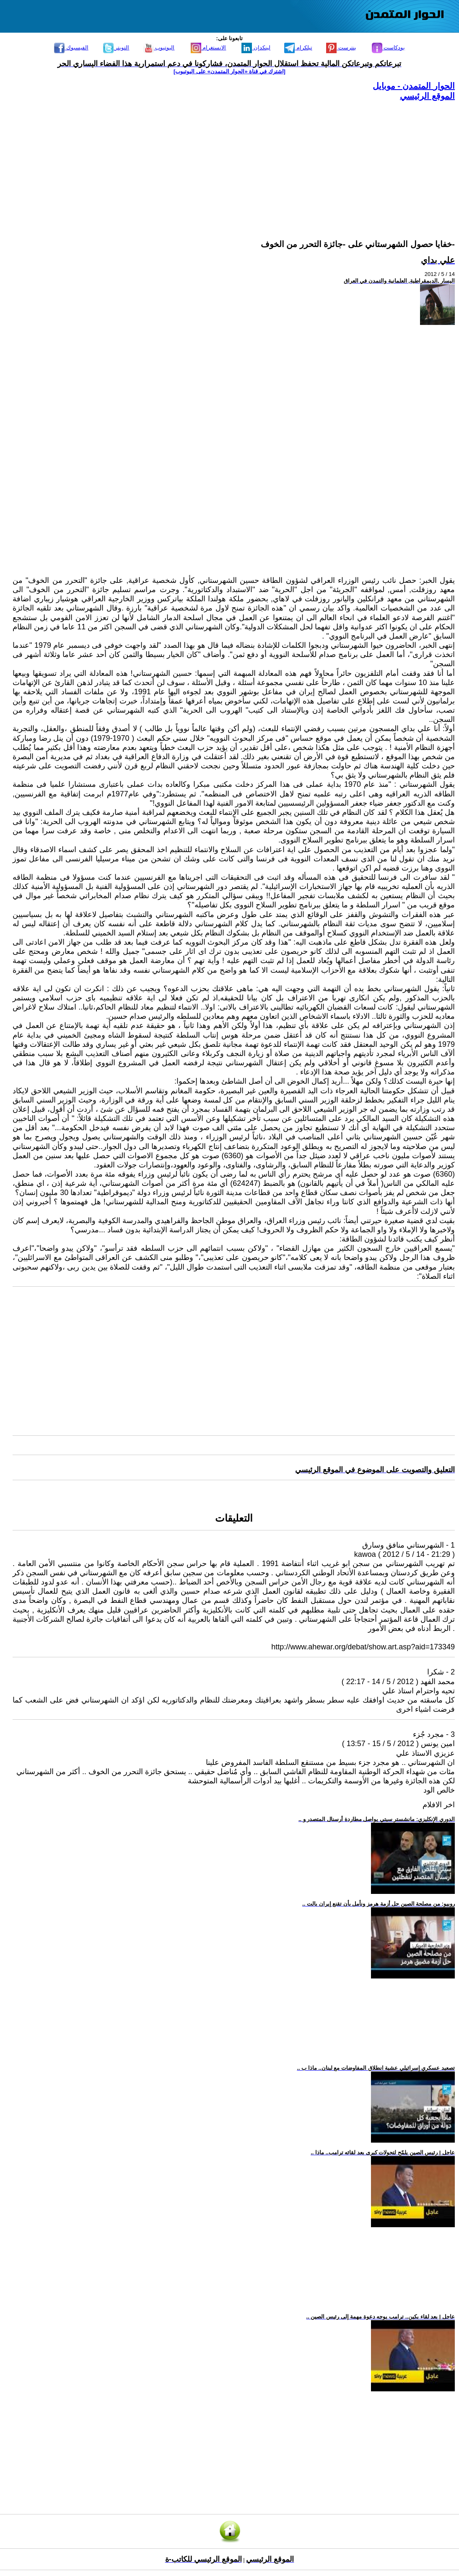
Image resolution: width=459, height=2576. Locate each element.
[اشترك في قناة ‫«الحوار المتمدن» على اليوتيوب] (229, 71)
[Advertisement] (234, 160)
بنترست (341, 47)
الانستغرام (208, 47)
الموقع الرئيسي (427, 95)
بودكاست (388, 47)
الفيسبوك (71, 47)
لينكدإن (255, 47)
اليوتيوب (159, 47)
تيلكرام (298, 47)
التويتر (116, 47)
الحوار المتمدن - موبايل (414, 85)
